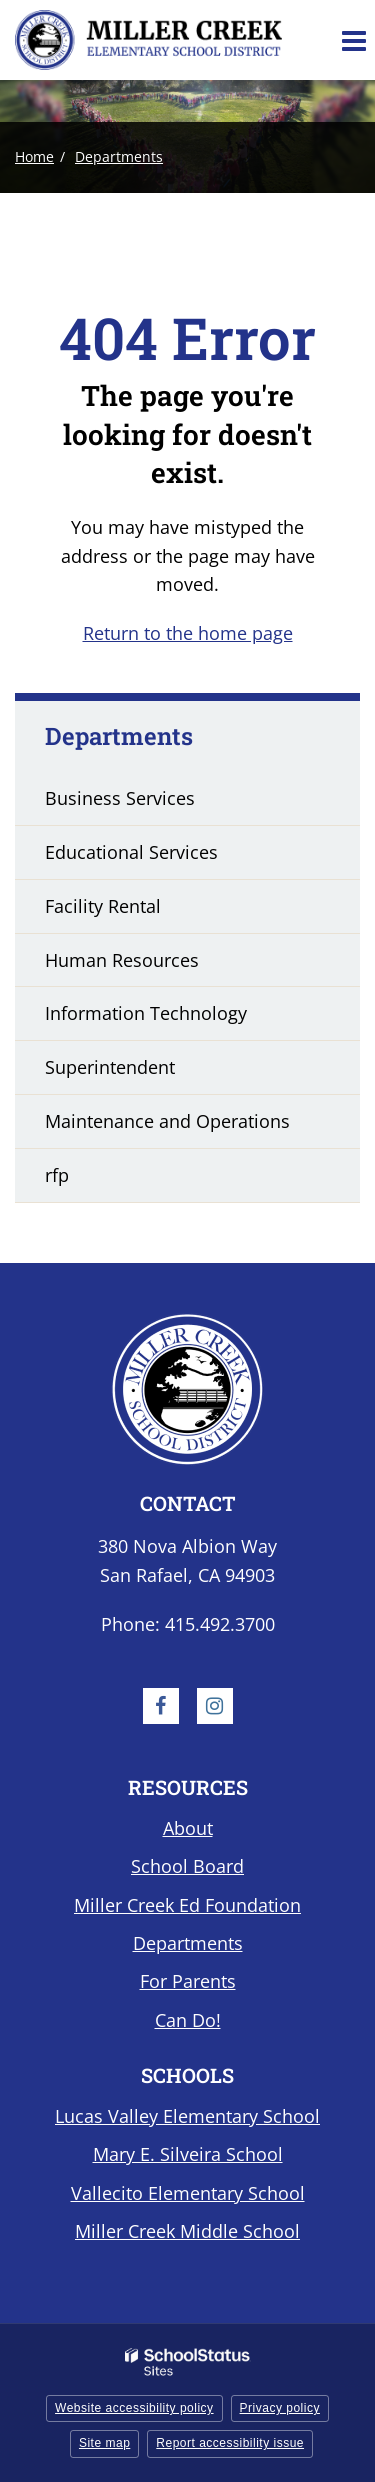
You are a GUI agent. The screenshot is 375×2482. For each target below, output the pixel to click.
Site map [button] (104, 2443)
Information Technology (146, 1013)
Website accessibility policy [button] (134, 2408)
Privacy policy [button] (280, 2408)
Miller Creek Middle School (187, 2231)
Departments (119, 156)
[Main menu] (353, 40)
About (188, 1828)
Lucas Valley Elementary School (187, 2116)
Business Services (120, 798)
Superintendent (110, 1067)
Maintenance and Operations (167, 1121)
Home (34, 156)
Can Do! (188, 2020)
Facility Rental (103, 906)
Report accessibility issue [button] (230, 2443)
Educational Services (131, 852)
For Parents (188, 1981)
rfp (57, 1175)
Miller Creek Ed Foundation (187, 1905)
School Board (187, 1866)
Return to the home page (188, 633)
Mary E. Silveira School (188, 2154)
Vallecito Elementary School (188, 2193)
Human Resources (122, 960)
